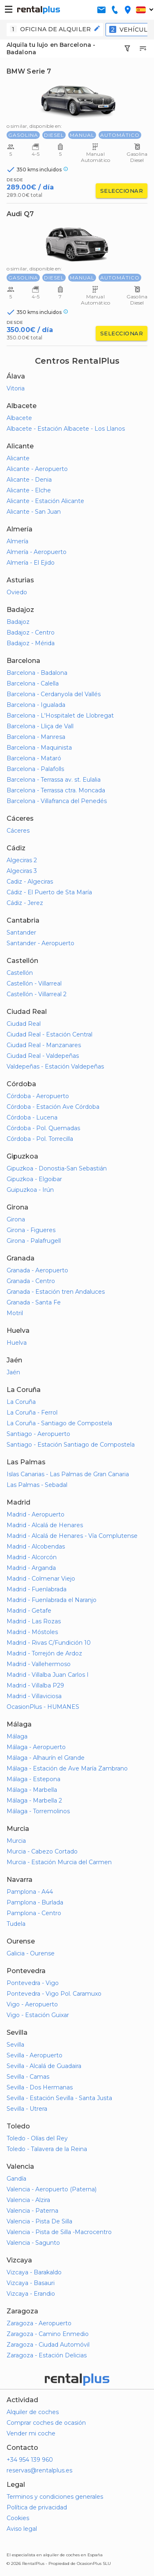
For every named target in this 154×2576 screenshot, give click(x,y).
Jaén (13, 1372)
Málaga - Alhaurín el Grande (46, 1757)
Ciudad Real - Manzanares (44, 1045)
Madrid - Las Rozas (34, 1621)
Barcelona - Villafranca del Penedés (57, 801)
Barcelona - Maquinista (39, 747)
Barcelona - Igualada (36, 705)
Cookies (18, 2518)
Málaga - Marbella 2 (34, 1800)
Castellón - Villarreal (34, 983)
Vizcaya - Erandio (31, 2293)
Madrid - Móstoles (32, 1632)
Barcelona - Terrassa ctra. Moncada (56, 790)
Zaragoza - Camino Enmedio (48, 2334)
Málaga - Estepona (33, 1779)
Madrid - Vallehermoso (39, 1664)
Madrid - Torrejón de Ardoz (44, 1653)
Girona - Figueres (31, 1230)
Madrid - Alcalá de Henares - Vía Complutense (72, 1536)
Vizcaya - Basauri (31, 2283)
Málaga (17, 1736)
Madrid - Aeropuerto (35, 1514)
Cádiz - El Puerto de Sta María (49, 892)
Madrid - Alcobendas (36, 1546)
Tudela (16, 1923)
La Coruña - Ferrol (32, 1412)
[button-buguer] (8, 9)
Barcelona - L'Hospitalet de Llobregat (60, 715)
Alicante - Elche (29, 490)
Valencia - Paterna (32, 2210)
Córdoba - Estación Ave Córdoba (53, 1106)
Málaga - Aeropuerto (36, 1747)
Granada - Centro (31, 1281)
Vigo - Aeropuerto (32, 2004)
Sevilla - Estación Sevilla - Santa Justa (59, 2098)
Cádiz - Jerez (25, 903)
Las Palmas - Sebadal (37, 1485)
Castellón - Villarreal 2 (37, 994)
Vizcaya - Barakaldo (34, 2272)
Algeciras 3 (22, 871)
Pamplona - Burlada (35, 1902)
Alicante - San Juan (34, 511)
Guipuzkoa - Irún (30, 1189)
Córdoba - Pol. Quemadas (43, 1128)
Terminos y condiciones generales (55, 2496)
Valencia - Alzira (28, 2200)
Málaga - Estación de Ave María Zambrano (67, 1768)
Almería (17, 541)
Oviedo (17, 592)
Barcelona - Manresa (36, 737)
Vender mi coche (31, 2433)
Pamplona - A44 (30, 1891)
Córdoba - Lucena (32, 1117)
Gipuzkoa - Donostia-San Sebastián (57, 1168)
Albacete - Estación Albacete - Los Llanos (66, 428)
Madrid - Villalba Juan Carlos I (48, 1674)
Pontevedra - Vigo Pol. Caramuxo (54, 1993)
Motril (15, 1313)
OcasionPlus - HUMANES (43, 1706)
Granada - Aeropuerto (37, 1270)
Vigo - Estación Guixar (38, 2015)
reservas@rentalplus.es (39, 2470)
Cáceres (18, 830)
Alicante (18, 458)
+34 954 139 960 (30, 2459)
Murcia (16, 1840)
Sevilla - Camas (28, 2076)
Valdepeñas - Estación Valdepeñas (55, 1066)
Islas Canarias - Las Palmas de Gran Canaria (68, 1474)
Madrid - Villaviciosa (34, 1696)
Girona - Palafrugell (34, 1240)
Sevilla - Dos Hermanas (40, 2087)
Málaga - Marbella (32, 1790)
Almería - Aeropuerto (37, 552)
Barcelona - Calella (33, 683)
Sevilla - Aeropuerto (34, 2055)
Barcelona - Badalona (37, 672)
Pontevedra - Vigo (33, 1983)
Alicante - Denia (29, 479)
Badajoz (18, 622)
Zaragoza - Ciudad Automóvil (48, 2344)
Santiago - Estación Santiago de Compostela (71, 1444)
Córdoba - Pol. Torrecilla (40, 1139)
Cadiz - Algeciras (30, 881)
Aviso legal (22, 2528)
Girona (16, 1219)
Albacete (19, 418)
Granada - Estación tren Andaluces (56, 1291)
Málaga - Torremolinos (38, 1811)
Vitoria (16, 388)
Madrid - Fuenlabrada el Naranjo (52, 1600)
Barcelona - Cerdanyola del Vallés (54, 694)
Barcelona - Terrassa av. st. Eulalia (54, 779)
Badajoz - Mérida (31, 643)
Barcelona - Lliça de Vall (40, 726)
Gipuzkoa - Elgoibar (34, 1179)
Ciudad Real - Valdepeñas (43, 1055)
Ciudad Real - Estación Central (49, 1034)
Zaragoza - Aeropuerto (39, 2323)
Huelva (17, 1342)
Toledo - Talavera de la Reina (47, 2149)
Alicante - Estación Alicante (45, 501)
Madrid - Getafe (29, 1610)
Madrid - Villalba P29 (35, 1685)
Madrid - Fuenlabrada (37, 1589)
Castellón (20, 972)
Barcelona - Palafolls (35, 769)
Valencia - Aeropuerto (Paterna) (52, 2189)
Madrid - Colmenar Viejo (41, 1578)
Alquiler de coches (33, 2412)
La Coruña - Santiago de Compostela (59, 1423)
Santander (21, 932)
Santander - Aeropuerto (40, 943)
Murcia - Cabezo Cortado (42, 1851)
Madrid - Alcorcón (32, 1557)
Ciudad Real (24, 1023)
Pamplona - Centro (34, 1913)
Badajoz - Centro (31, 632)
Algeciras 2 (22, 860)
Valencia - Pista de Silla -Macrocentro (59, 2232)
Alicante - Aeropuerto (37, 469)
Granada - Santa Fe (34, 1302)
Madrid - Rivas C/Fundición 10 (49, 1642)
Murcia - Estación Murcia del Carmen (59, 1862)
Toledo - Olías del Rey (37, 2138)
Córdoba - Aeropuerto (38, 1096)
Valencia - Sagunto (33, 2242)
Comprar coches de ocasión (46, 2422)
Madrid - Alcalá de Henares (45, 1525)
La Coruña (21, 1402)
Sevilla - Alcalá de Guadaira (44, 2066)
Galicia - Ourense (31, 1953)
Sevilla (15, 2044)
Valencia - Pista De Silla (39, 2221)
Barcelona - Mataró (34, 758)
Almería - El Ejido (31, 562)
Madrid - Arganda (31, 1568)
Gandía (16, 2178)
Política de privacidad (37, 2507)
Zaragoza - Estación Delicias (47, 2355)
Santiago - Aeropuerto (38, 1434)
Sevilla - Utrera (27, 2108)
